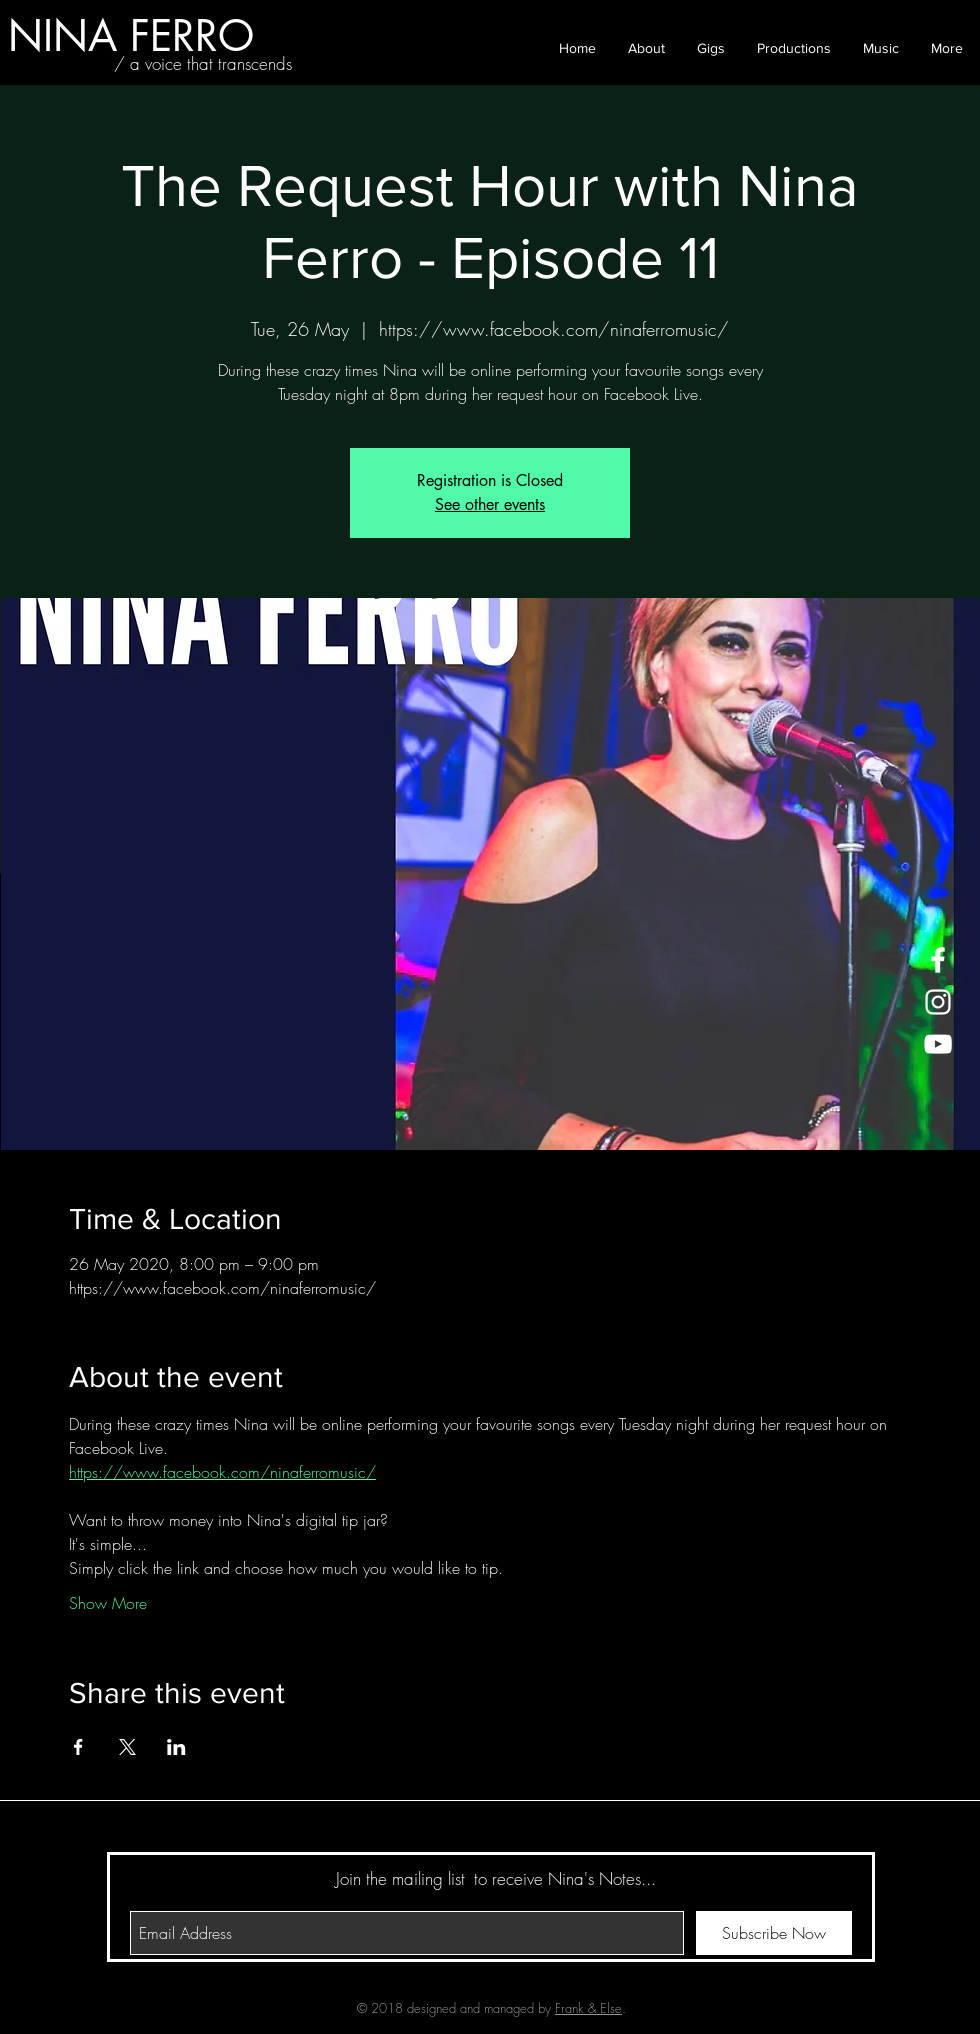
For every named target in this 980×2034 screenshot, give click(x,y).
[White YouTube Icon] (938, 1044)
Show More (108, 1603)
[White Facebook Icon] (938, 960)
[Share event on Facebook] (78, 1747)
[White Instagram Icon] (938, 1002)
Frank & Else (588, 2008)
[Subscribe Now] (774, 1933)
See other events (490, 504)
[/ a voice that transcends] (203, 64)
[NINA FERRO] (131, 36)
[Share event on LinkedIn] (176, 1747)
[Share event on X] (127, 1747)
